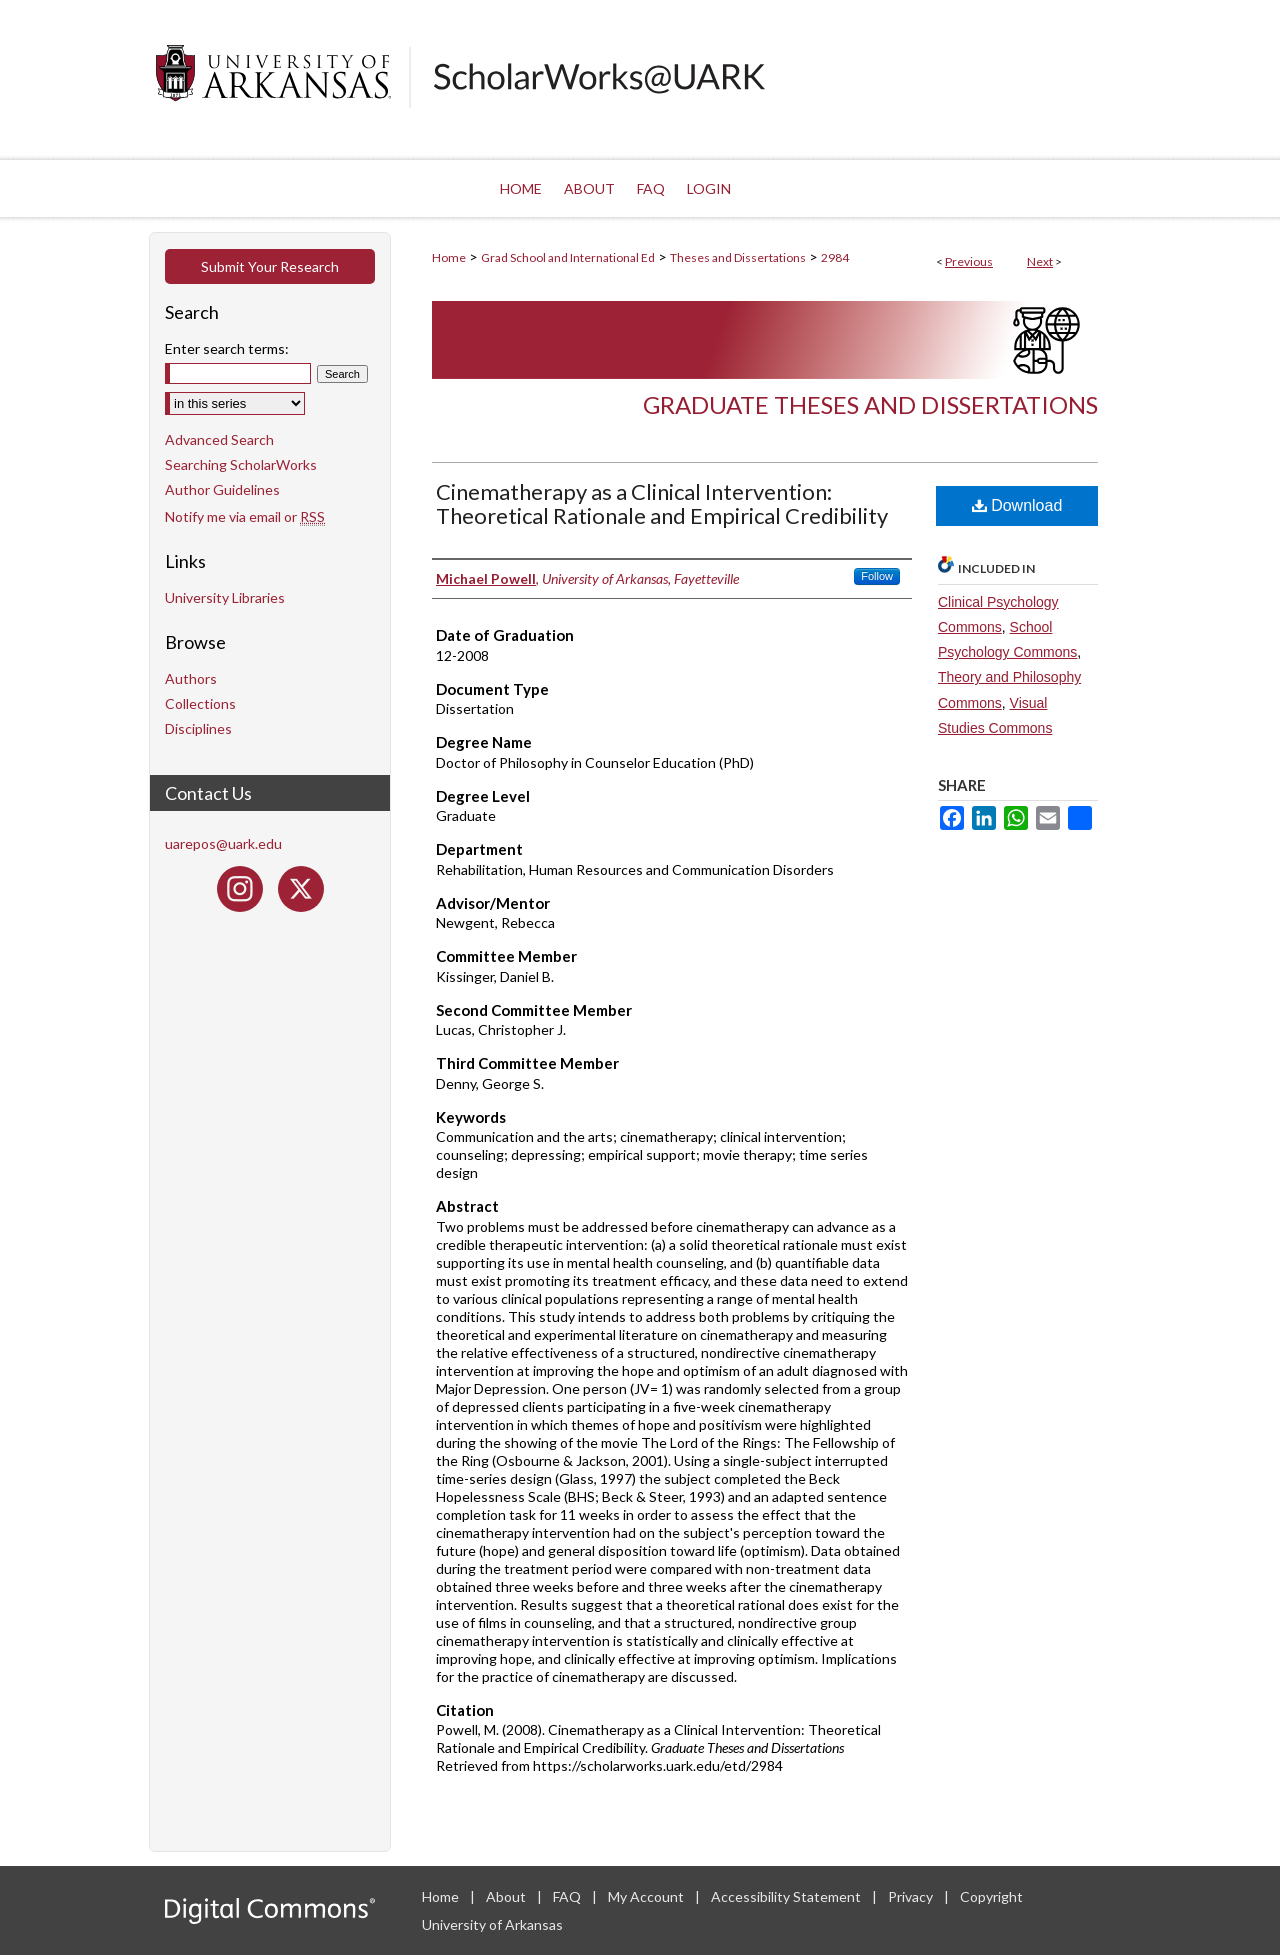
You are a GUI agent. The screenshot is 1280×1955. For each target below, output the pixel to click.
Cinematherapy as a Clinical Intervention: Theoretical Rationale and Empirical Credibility (662, 503)
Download (1017, 505)
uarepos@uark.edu (223, 843)
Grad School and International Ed (568, 257)
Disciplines (198, 728)
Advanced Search (219, 439)
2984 (835, 257)
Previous (969, 261)
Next (1040, 261)
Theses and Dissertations (738, 257)
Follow (877, 576)
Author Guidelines (222, 489)
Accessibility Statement (787, 1896)
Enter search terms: (227, 348)
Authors (191, 678)
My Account (647, 1896)
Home (449, 257)
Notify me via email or (245, 516)
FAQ (568, 1896)
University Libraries (225, 597)
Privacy (912, 1896)
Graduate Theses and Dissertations (870, 404)
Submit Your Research (270, 266)
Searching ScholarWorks (241, 464)
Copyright (991, 1896)
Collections (200, 703)
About (507, 1896)
